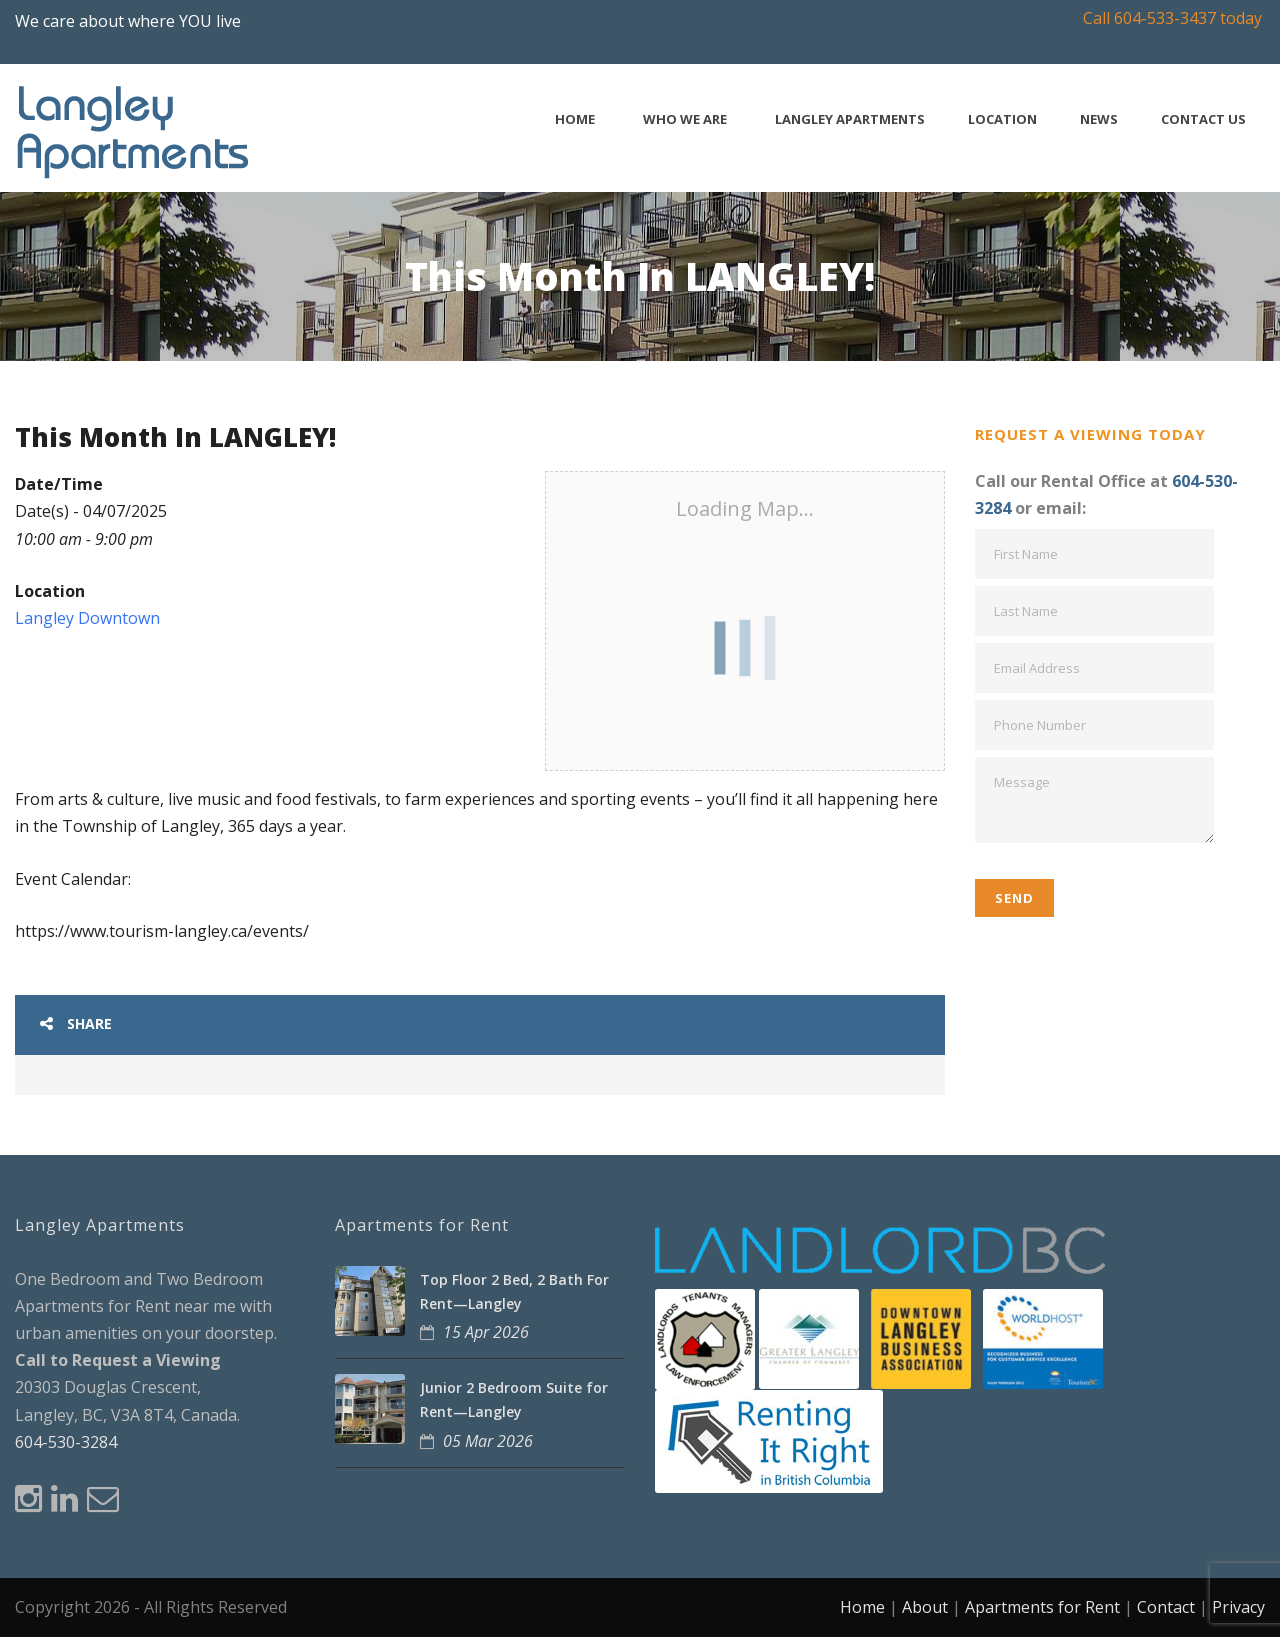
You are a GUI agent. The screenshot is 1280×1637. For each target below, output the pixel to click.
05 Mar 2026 (488, 1441)
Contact (1166, 1607)
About (925, 1607)
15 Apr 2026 (486, 1332)
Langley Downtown (87, 618)
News (1099, 119)
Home (575, 119)
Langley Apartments (850, 119)
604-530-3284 (66, 1442)
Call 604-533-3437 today (1172, 18)
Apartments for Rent (1042, 1607)
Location (1002, 119)
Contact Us (1203, 119)
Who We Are (685, 119)
